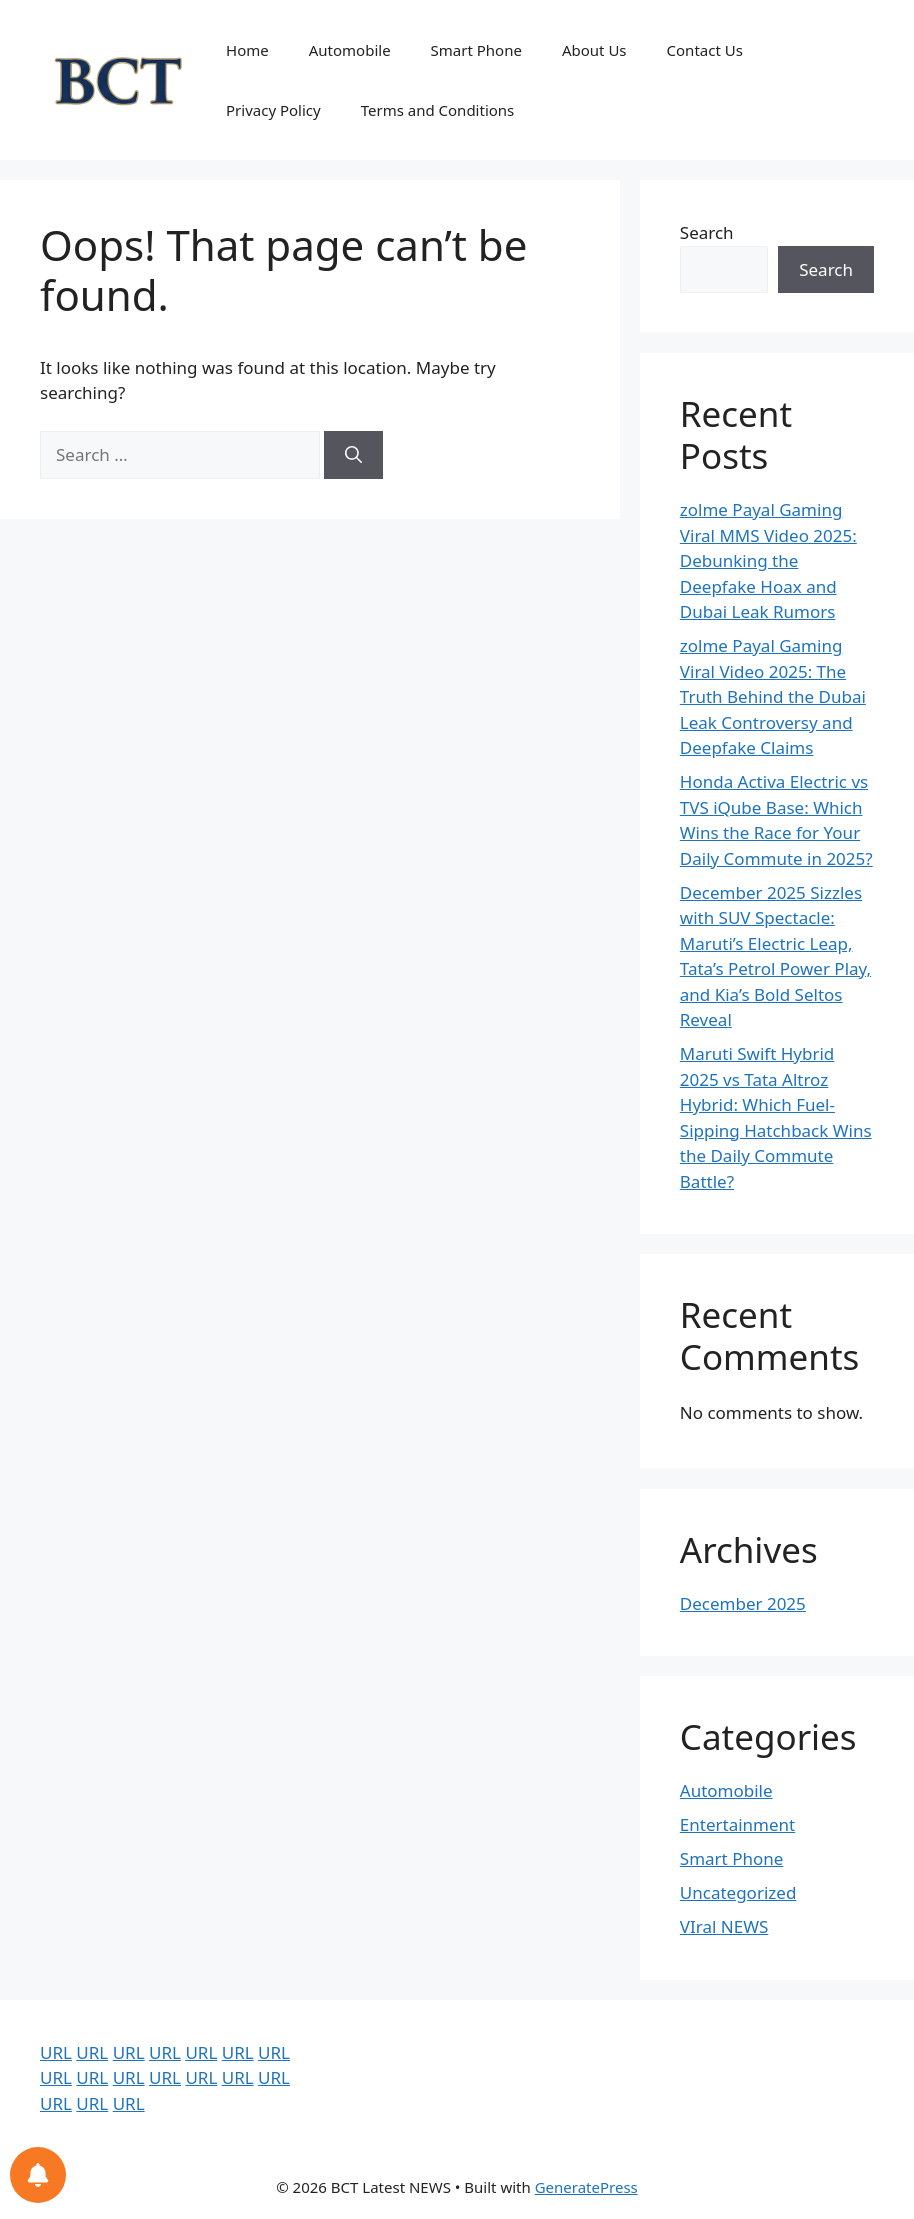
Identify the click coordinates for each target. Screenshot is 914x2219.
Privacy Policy (273, 110)
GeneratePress (586, 2187)
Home (247, 50)
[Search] (353, 455)
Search (707, 232)
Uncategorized (738, 1892)
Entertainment (737, 1824)
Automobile (350, 50)
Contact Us (705, 50)
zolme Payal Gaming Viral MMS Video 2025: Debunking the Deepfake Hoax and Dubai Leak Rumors (768, 560)
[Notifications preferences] (38, 2175)
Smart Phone (476, 50)
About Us (594, 50)
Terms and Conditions (438, 110)
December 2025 (743, 1603)
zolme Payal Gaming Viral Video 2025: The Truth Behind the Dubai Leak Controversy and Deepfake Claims (773, 696)
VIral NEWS (724, 1926)
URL (56, 2052)
